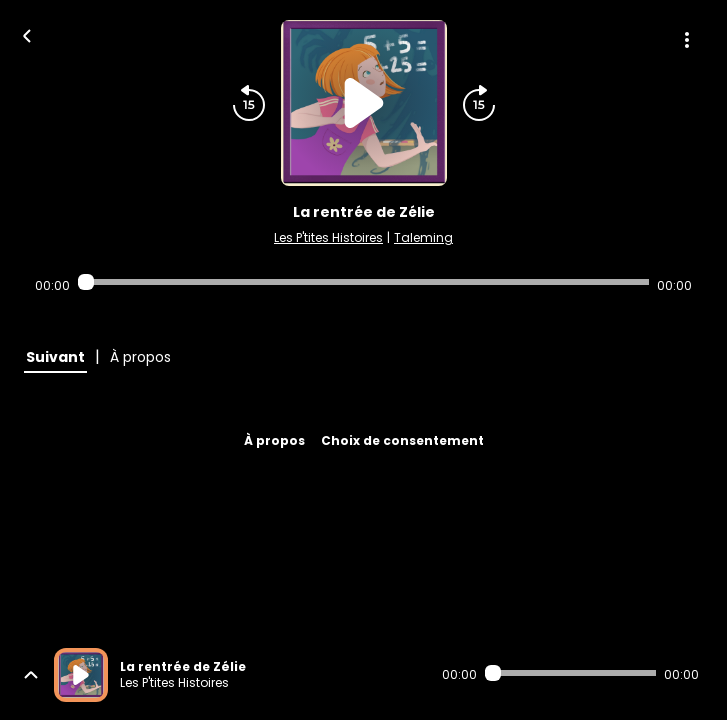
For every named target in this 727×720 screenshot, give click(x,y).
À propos (274, 440)
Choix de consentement (402, 440)
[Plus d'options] (687, 40)
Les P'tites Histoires (328, 237)
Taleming (423, 237)
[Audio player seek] (363, 282)
